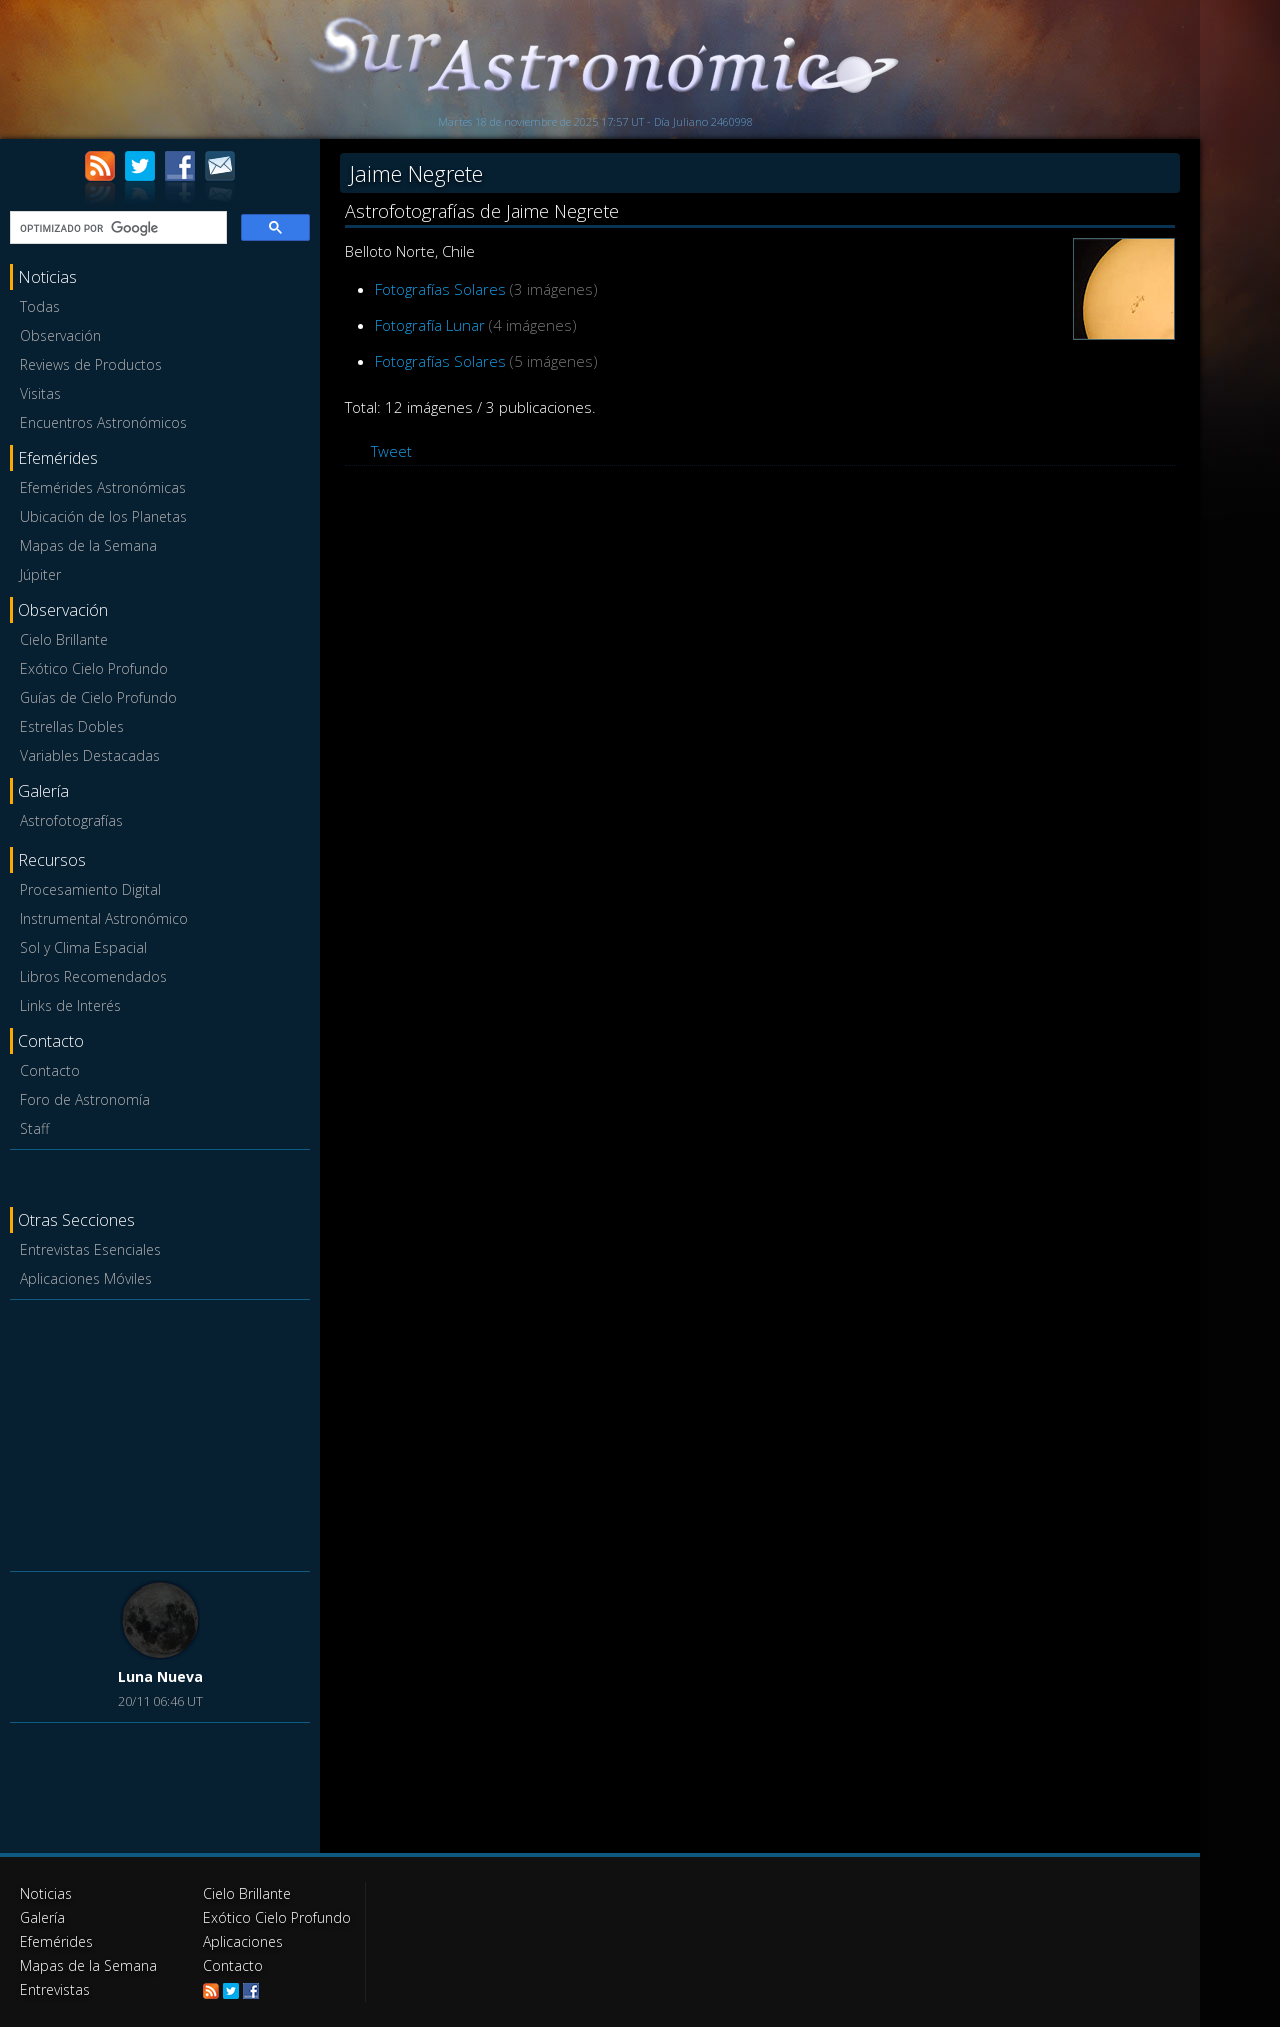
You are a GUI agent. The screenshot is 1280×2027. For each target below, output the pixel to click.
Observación (60, 335)
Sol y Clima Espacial (83, 947)
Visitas (40, 393)
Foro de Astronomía (85, 1099)
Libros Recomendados (93, 976)
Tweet (391, 451)
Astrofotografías (71, 820)
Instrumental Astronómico (104, 918)
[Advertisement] (160, 1432)
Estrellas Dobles (72, 726)
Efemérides (56, 1941)
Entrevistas (55, 1989)
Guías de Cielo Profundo (98, 697)
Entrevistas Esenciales (90, 1249)
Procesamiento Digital (90, 889)
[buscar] (116, 228)
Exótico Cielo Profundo (94, 668)
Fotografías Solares (440, 289)
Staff (34, 1128)
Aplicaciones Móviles (86, 1278)
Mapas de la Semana (88, 545)
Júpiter (40, 574)
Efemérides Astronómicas (103, 487)
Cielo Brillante (64, 639)
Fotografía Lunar (430, 325)
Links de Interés (70, 1005)
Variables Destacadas (90, 755)
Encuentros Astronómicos (103, 422)
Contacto (50, 1070)
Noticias (46, 1893)
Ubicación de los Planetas (103, 516)
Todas (40, 306)
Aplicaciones (243, 1941)
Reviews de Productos (91, 364)
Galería (42, 1917)
